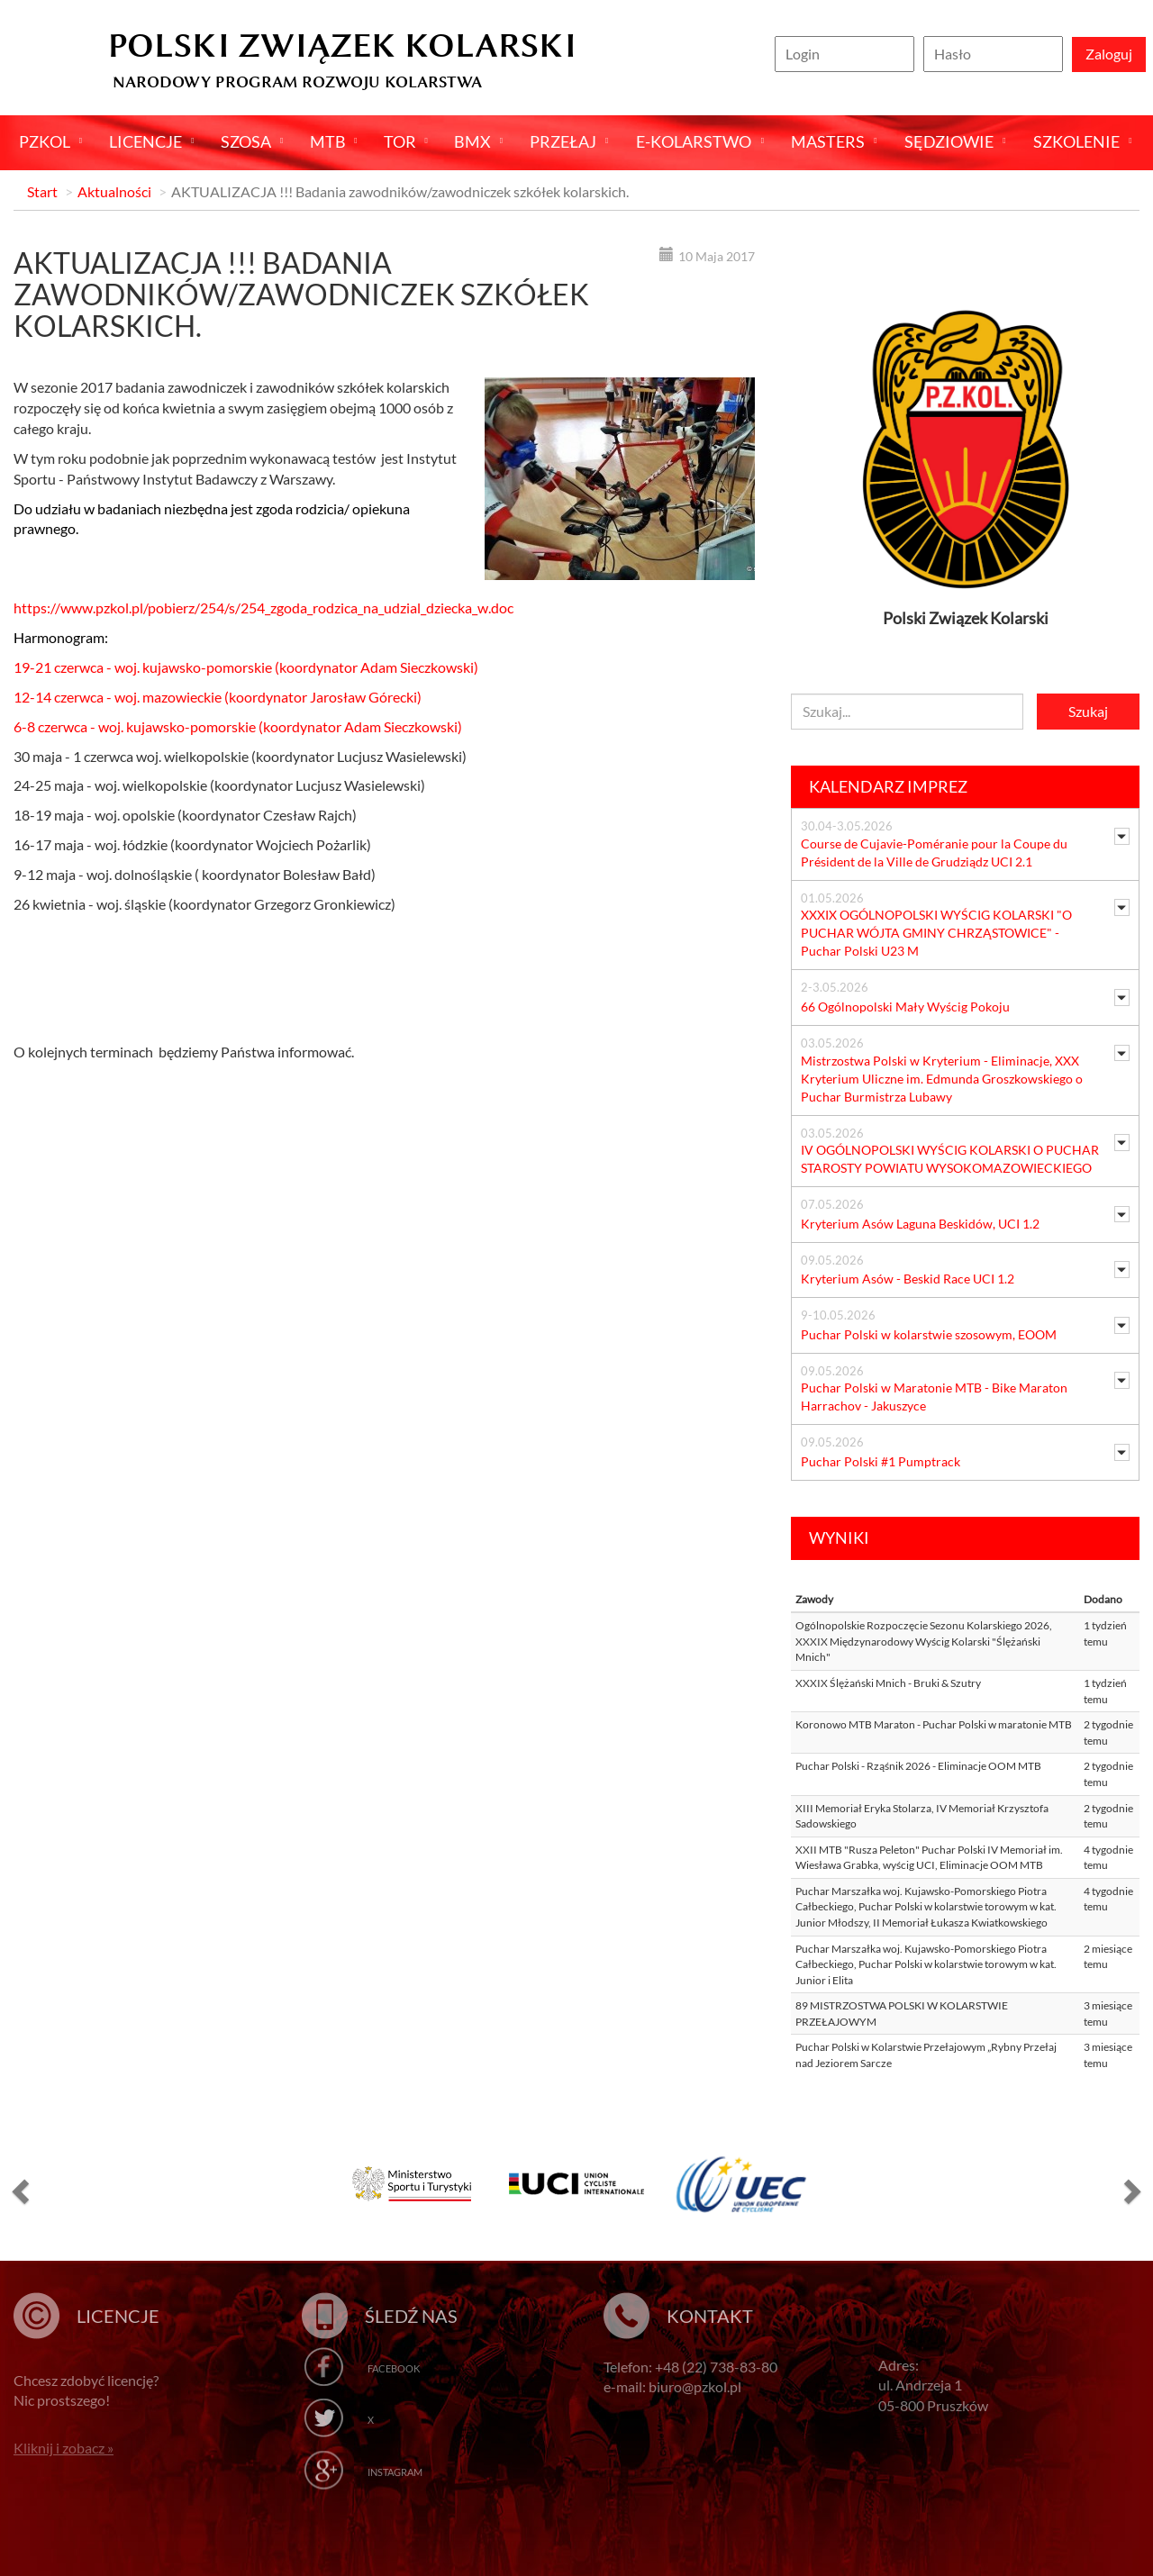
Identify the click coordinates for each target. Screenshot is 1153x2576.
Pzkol (44, 141)
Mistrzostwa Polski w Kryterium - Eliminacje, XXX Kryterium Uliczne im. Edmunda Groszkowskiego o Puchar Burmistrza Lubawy (942, 1078)
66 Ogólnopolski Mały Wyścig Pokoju (905, 1006)
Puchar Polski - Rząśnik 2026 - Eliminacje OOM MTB (918, 1766)
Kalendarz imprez (888, 786)
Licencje (145, 141)
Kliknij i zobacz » (63, 2447)
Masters (828, 141)
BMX (472, 141)
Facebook (394, 2368)
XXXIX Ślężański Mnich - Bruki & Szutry (888, 1683)
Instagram (395, 2472)
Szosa (246, 141)
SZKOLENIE (1076, 141)
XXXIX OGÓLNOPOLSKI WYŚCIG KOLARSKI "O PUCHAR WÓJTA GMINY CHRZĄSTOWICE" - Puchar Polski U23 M (936, 932)
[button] (18, 2191)
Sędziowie (949, 141)
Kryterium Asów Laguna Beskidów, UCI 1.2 (920, 1223)
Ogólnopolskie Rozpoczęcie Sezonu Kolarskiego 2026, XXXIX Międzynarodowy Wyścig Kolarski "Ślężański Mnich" (923, 1641)
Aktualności (114, 191)
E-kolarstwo (693, 141)
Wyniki (839, 1537)
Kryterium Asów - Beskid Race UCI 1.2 (907, 1278)
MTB (328, 141)
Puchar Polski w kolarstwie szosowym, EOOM (929, 1334)
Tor (400, 141)
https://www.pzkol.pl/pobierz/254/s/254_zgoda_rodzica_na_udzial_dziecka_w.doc (263, 607)
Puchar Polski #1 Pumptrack (880, 1461)
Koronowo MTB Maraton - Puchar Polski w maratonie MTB (933, 1724)
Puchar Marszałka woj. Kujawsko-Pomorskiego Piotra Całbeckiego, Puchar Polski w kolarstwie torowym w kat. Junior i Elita (926, 1964)
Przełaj (563, 141)
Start (42, 191)
